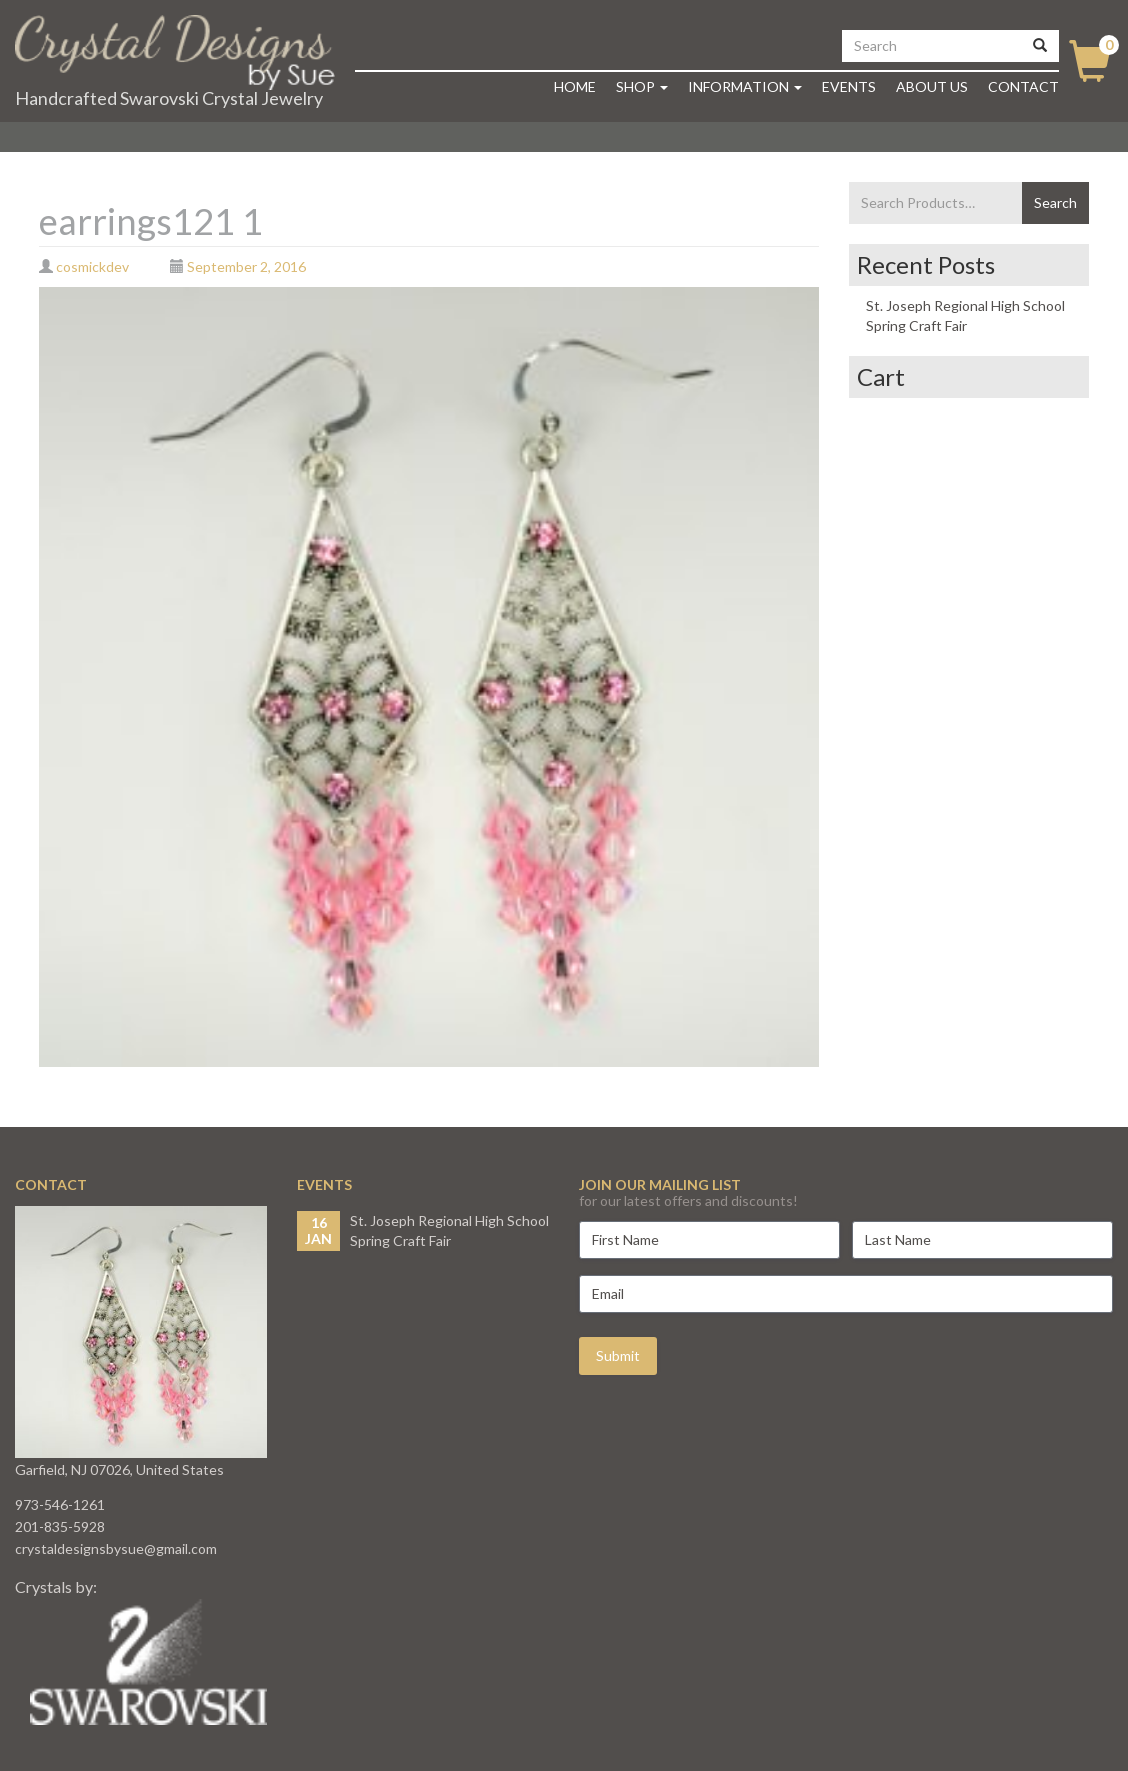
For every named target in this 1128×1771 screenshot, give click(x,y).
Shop (642, 86)
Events (849, 86)
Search (1055, 202)
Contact (1023, 86)
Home (575, 86)
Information (745, 86)
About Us (932, 86)
